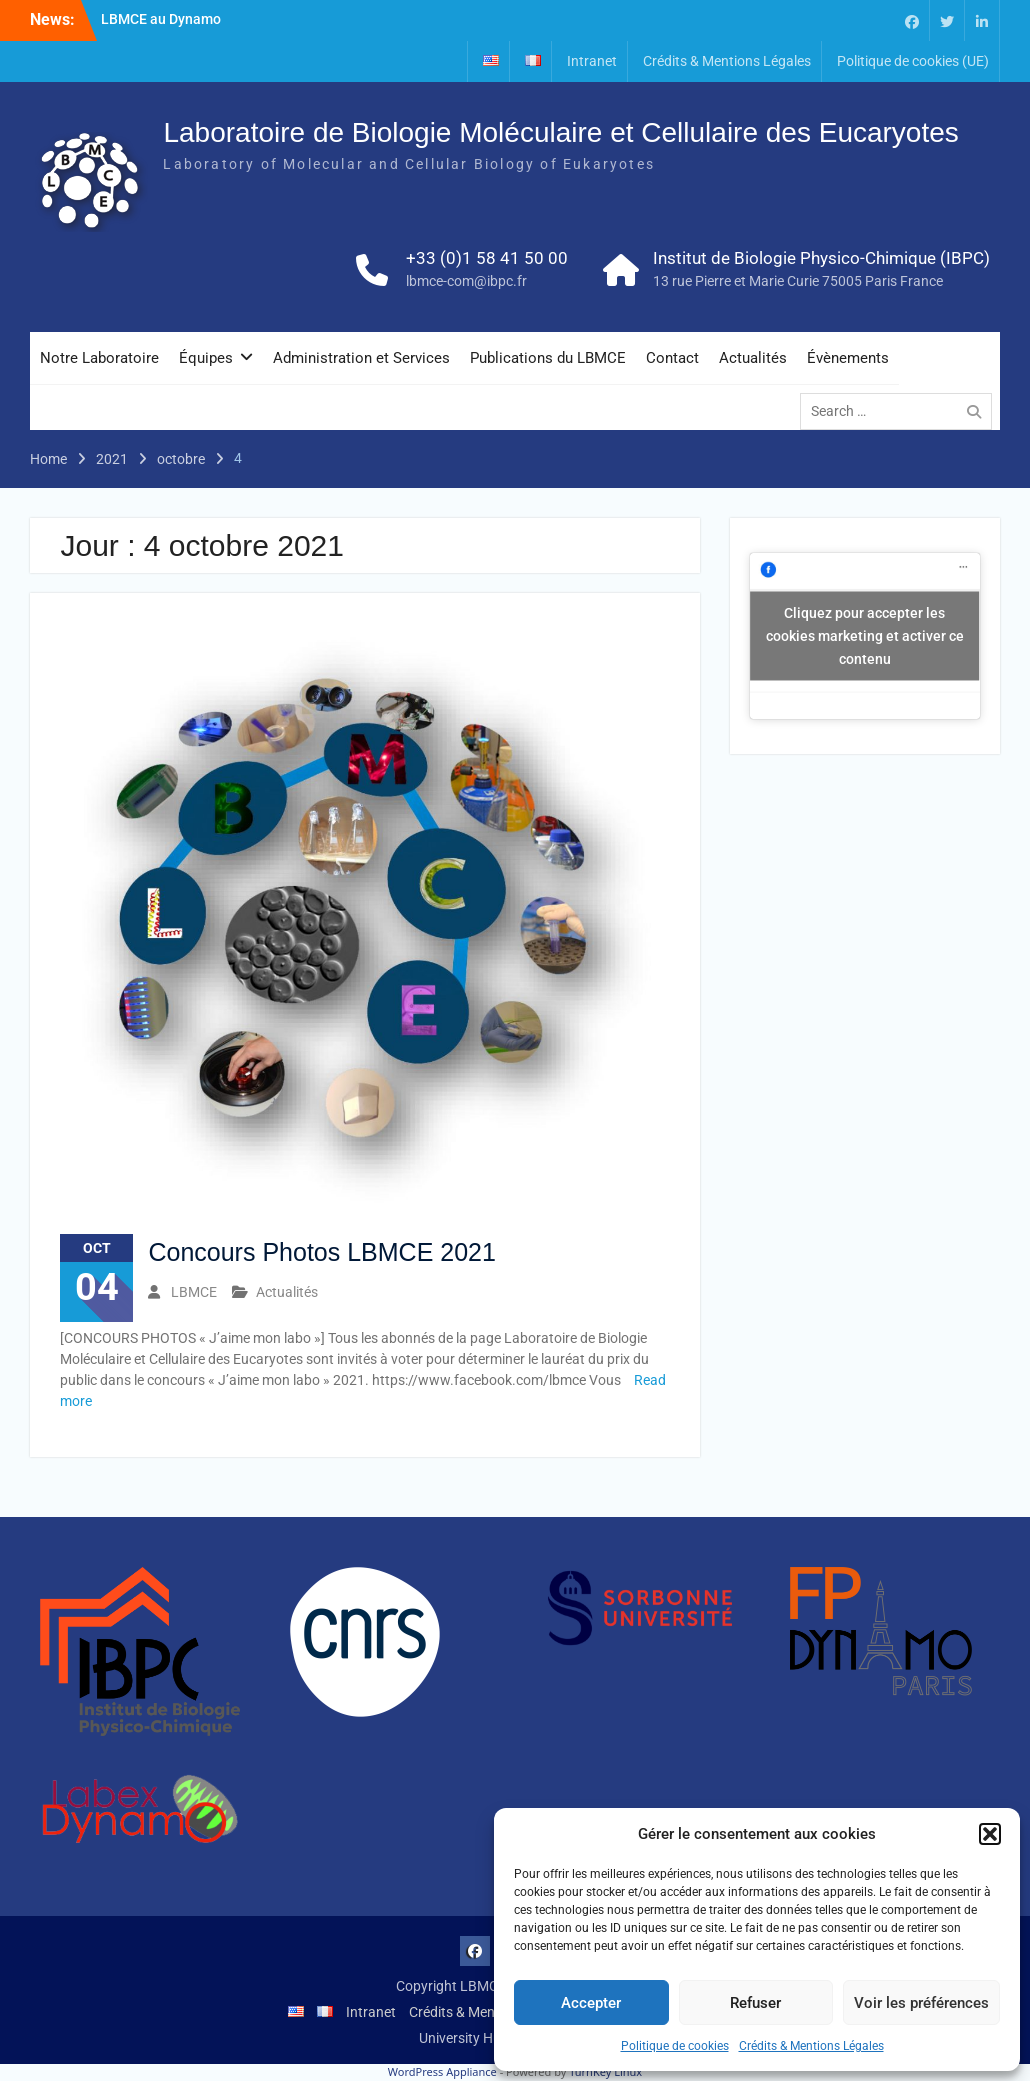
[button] (990, 1834)
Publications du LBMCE (548, 358)
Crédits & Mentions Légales (811, 2046)
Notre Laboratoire (99, 358)
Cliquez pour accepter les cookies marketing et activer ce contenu (865, 636)
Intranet (592, 61)
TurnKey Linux (605, 2071)
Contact (672, 358)
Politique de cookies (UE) (913, 61)
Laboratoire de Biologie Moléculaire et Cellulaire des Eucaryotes (560, 132)
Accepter (591, 2003)
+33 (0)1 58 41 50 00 (487, 258)
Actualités (753, 358)
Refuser (755, 2003)
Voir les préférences (921, 2003)
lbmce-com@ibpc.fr (466, 281)
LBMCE (194, 1292)
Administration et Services (361, 358)
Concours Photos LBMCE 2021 (321, 1252)
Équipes (206, 358)
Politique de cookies (675, 2046)
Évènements (848, 358)
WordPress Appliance (442, 2071)
